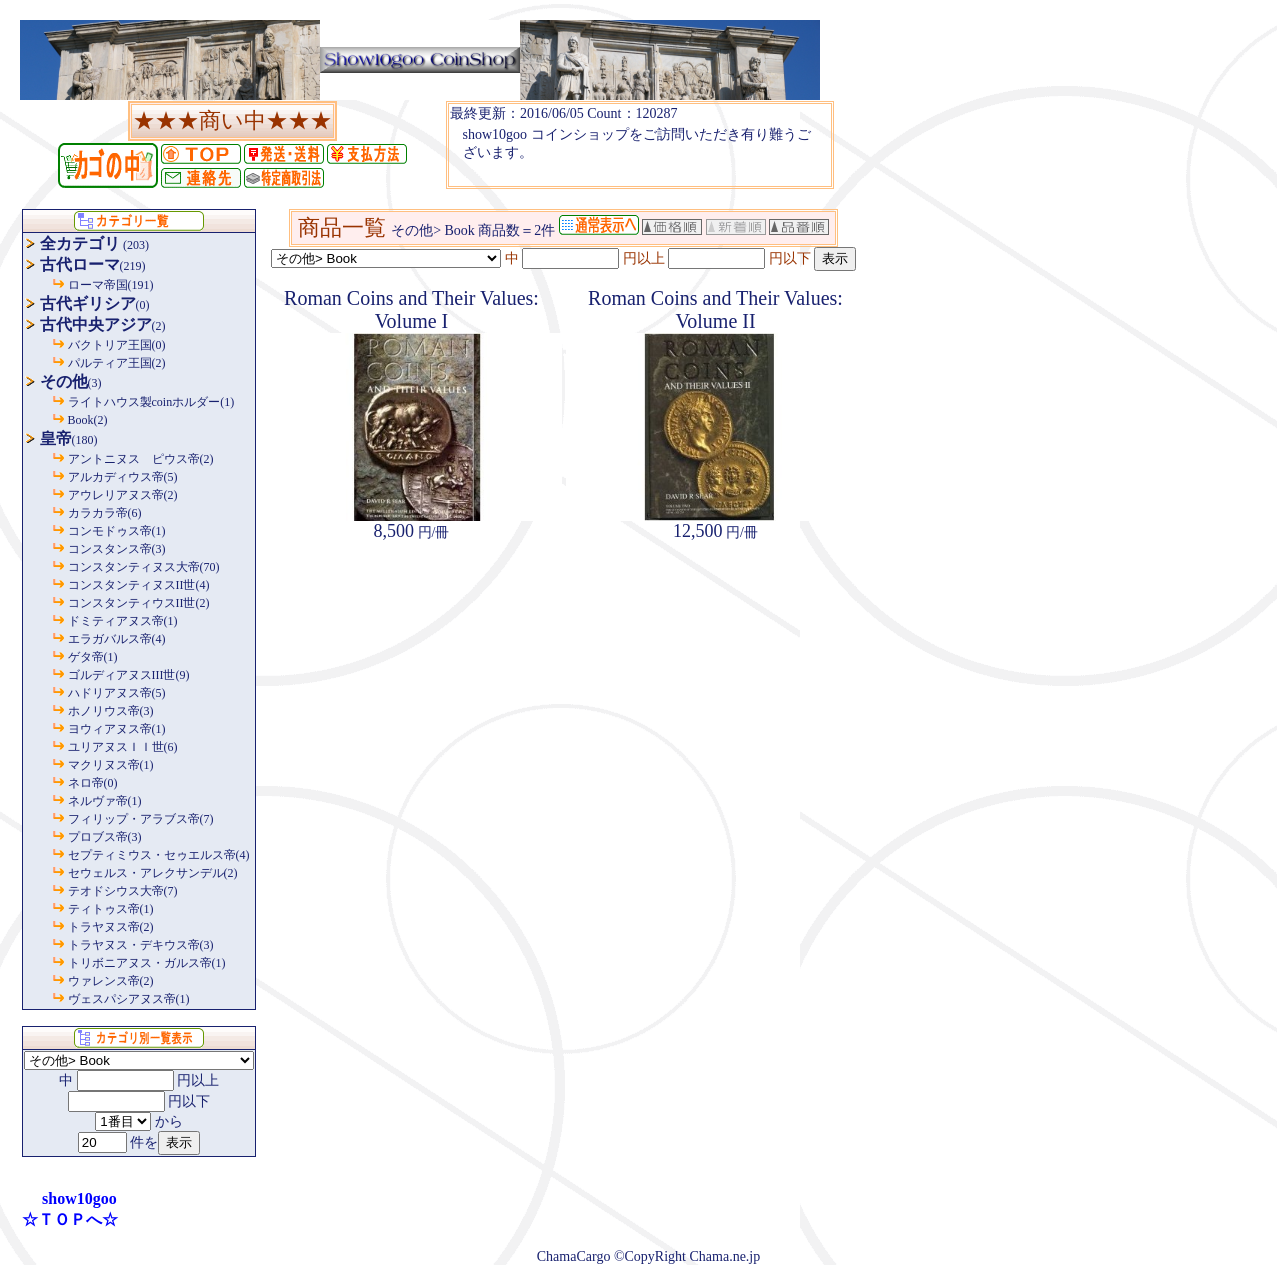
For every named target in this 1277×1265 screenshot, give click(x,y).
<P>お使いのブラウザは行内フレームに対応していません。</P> (640, 145)
